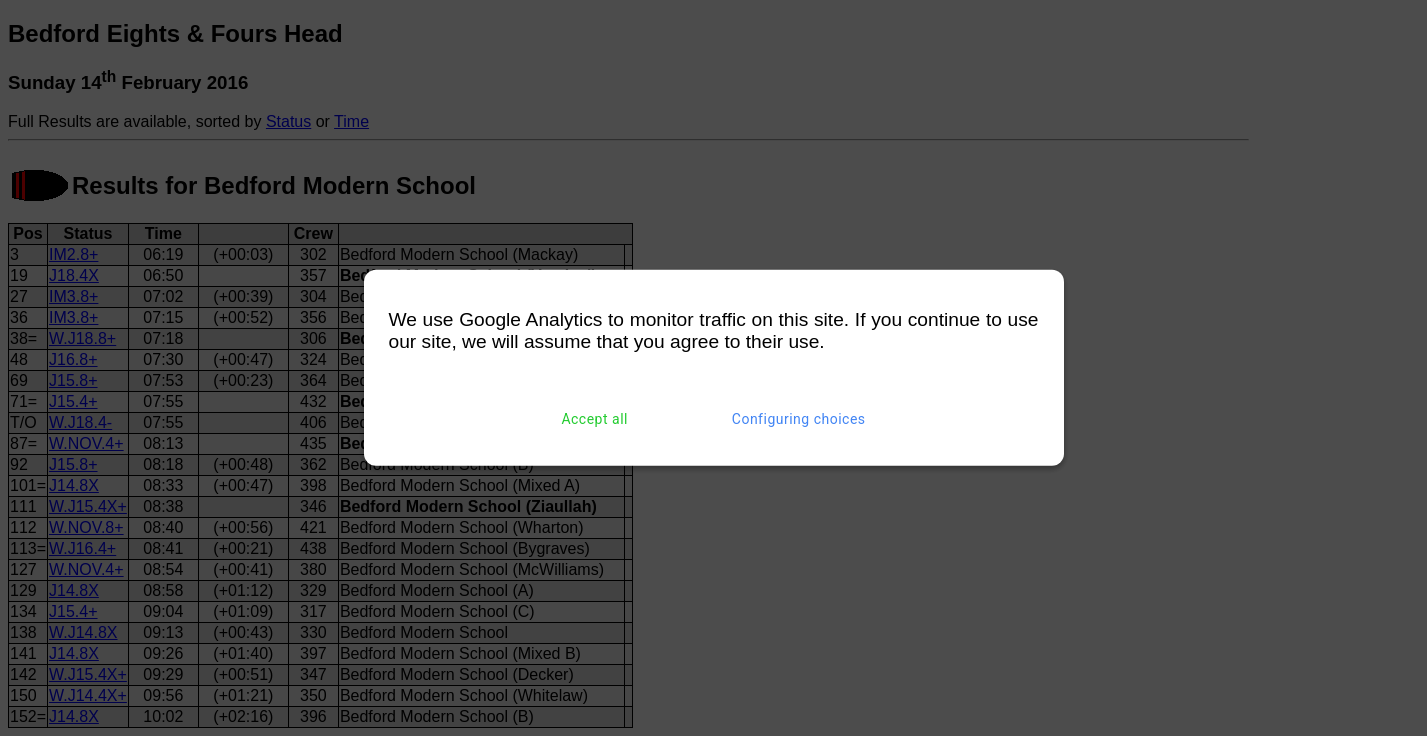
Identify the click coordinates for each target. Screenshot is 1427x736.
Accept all (594, 419)
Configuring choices (799, 419)
